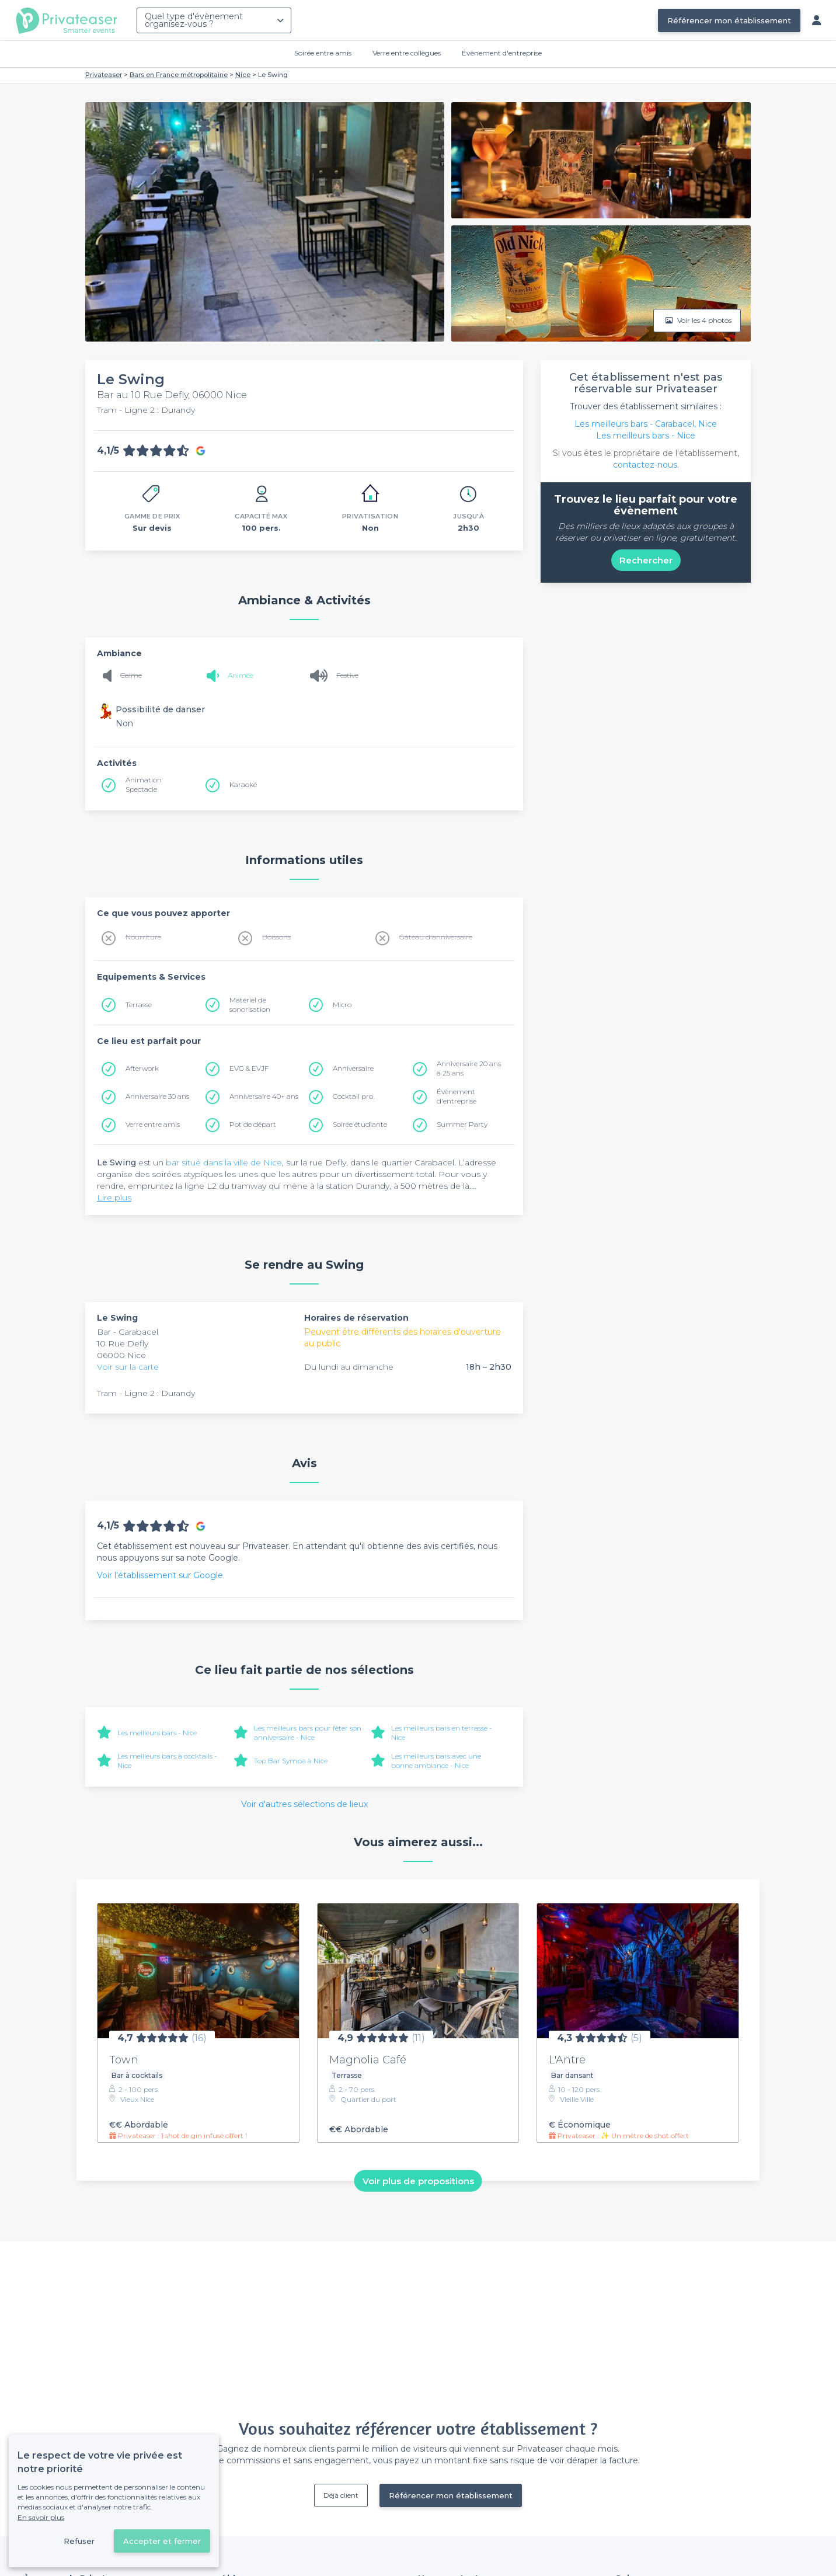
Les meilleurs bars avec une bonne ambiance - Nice (436, 1761)
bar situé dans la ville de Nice (224, 1162)
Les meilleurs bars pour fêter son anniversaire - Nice (307, 1733)
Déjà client (340, 2495)
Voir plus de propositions (418, 2180)
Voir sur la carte (128, 1367)
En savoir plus (41, 2517)
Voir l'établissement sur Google (160, 1575)
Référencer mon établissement (729, 20)
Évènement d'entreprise (502, 52)
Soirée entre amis (322, 52)
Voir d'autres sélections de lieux (304, 1804)
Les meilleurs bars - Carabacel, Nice (645, 424)
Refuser (79, 2541)
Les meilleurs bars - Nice (157, 1732)
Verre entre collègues (406, 52)
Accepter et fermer (162, 2541)
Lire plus (114, 1197)
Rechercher (646, 560)
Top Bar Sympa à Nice (291, 1760)
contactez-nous (645, 464)
